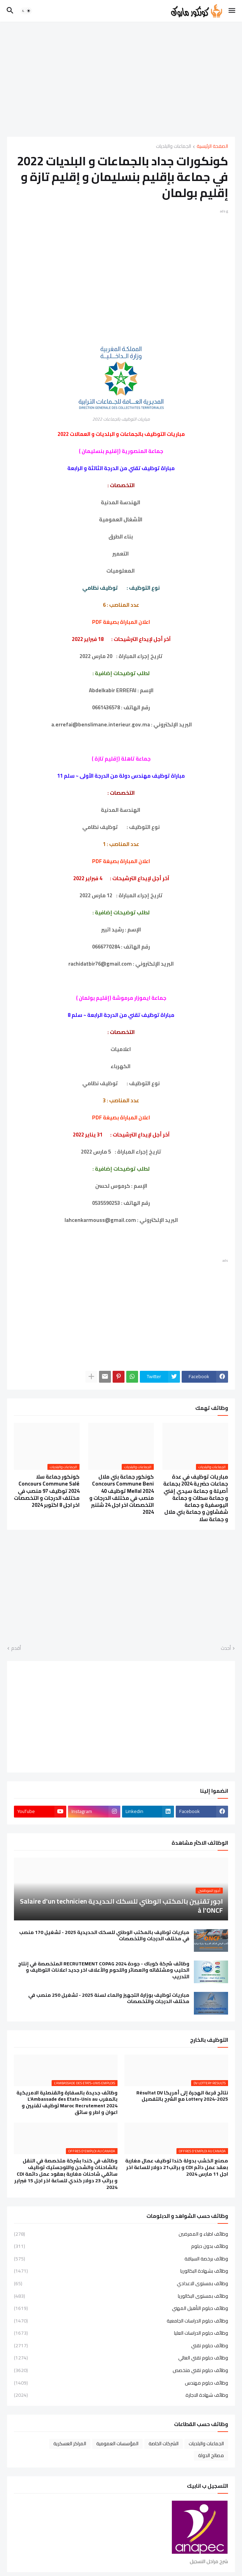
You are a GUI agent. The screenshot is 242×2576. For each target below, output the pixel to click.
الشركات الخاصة (164, 2443)
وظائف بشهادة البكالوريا (121, 2270)
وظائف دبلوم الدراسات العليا (121, 2332)
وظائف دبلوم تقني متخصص (121, 2370)
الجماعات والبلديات (173, 147)
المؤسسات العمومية (117, 2443)
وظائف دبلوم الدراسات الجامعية (121, 2320)
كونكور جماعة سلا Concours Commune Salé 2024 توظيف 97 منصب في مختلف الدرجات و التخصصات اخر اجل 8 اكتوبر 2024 (47, 1491)
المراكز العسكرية (69, 2443)
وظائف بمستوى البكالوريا (121, 2296)
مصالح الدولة (211, 2455)
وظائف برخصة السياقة (121, 2258)
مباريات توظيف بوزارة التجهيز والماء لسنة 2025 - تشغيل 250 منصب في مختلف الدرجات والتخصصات (108, 1998)
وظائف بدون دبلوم (121, 2246)
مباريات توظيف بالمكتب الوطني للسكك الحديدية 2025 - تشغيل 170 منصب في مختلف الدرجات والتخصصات (104, 1935)
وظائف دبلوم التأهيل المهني (121, 2308)
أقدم (16, 1648)
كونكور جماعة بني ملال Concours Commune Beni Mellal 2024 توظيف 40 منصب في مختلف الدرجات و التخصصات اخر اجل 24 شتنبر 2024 (121, 1494)
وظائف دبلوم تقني (121, 2345)
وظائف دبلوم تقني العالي (121, 2357)
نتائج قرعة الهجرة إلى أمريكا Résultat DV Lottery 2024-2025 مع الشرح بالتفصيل (182, 2096)
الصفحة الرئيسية (212, 147)
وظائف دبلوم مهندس (121, 2382)
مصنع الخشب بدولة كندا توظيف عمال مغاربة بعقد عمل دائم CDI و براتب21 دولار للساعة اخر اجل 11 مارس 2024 (176, 2167)
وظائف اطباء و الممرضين (121, 2234)
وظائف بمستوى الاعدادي (121, 2283)
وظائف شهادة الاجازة (121, 2394)
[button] (232, 11)
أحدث (226, 1648)
